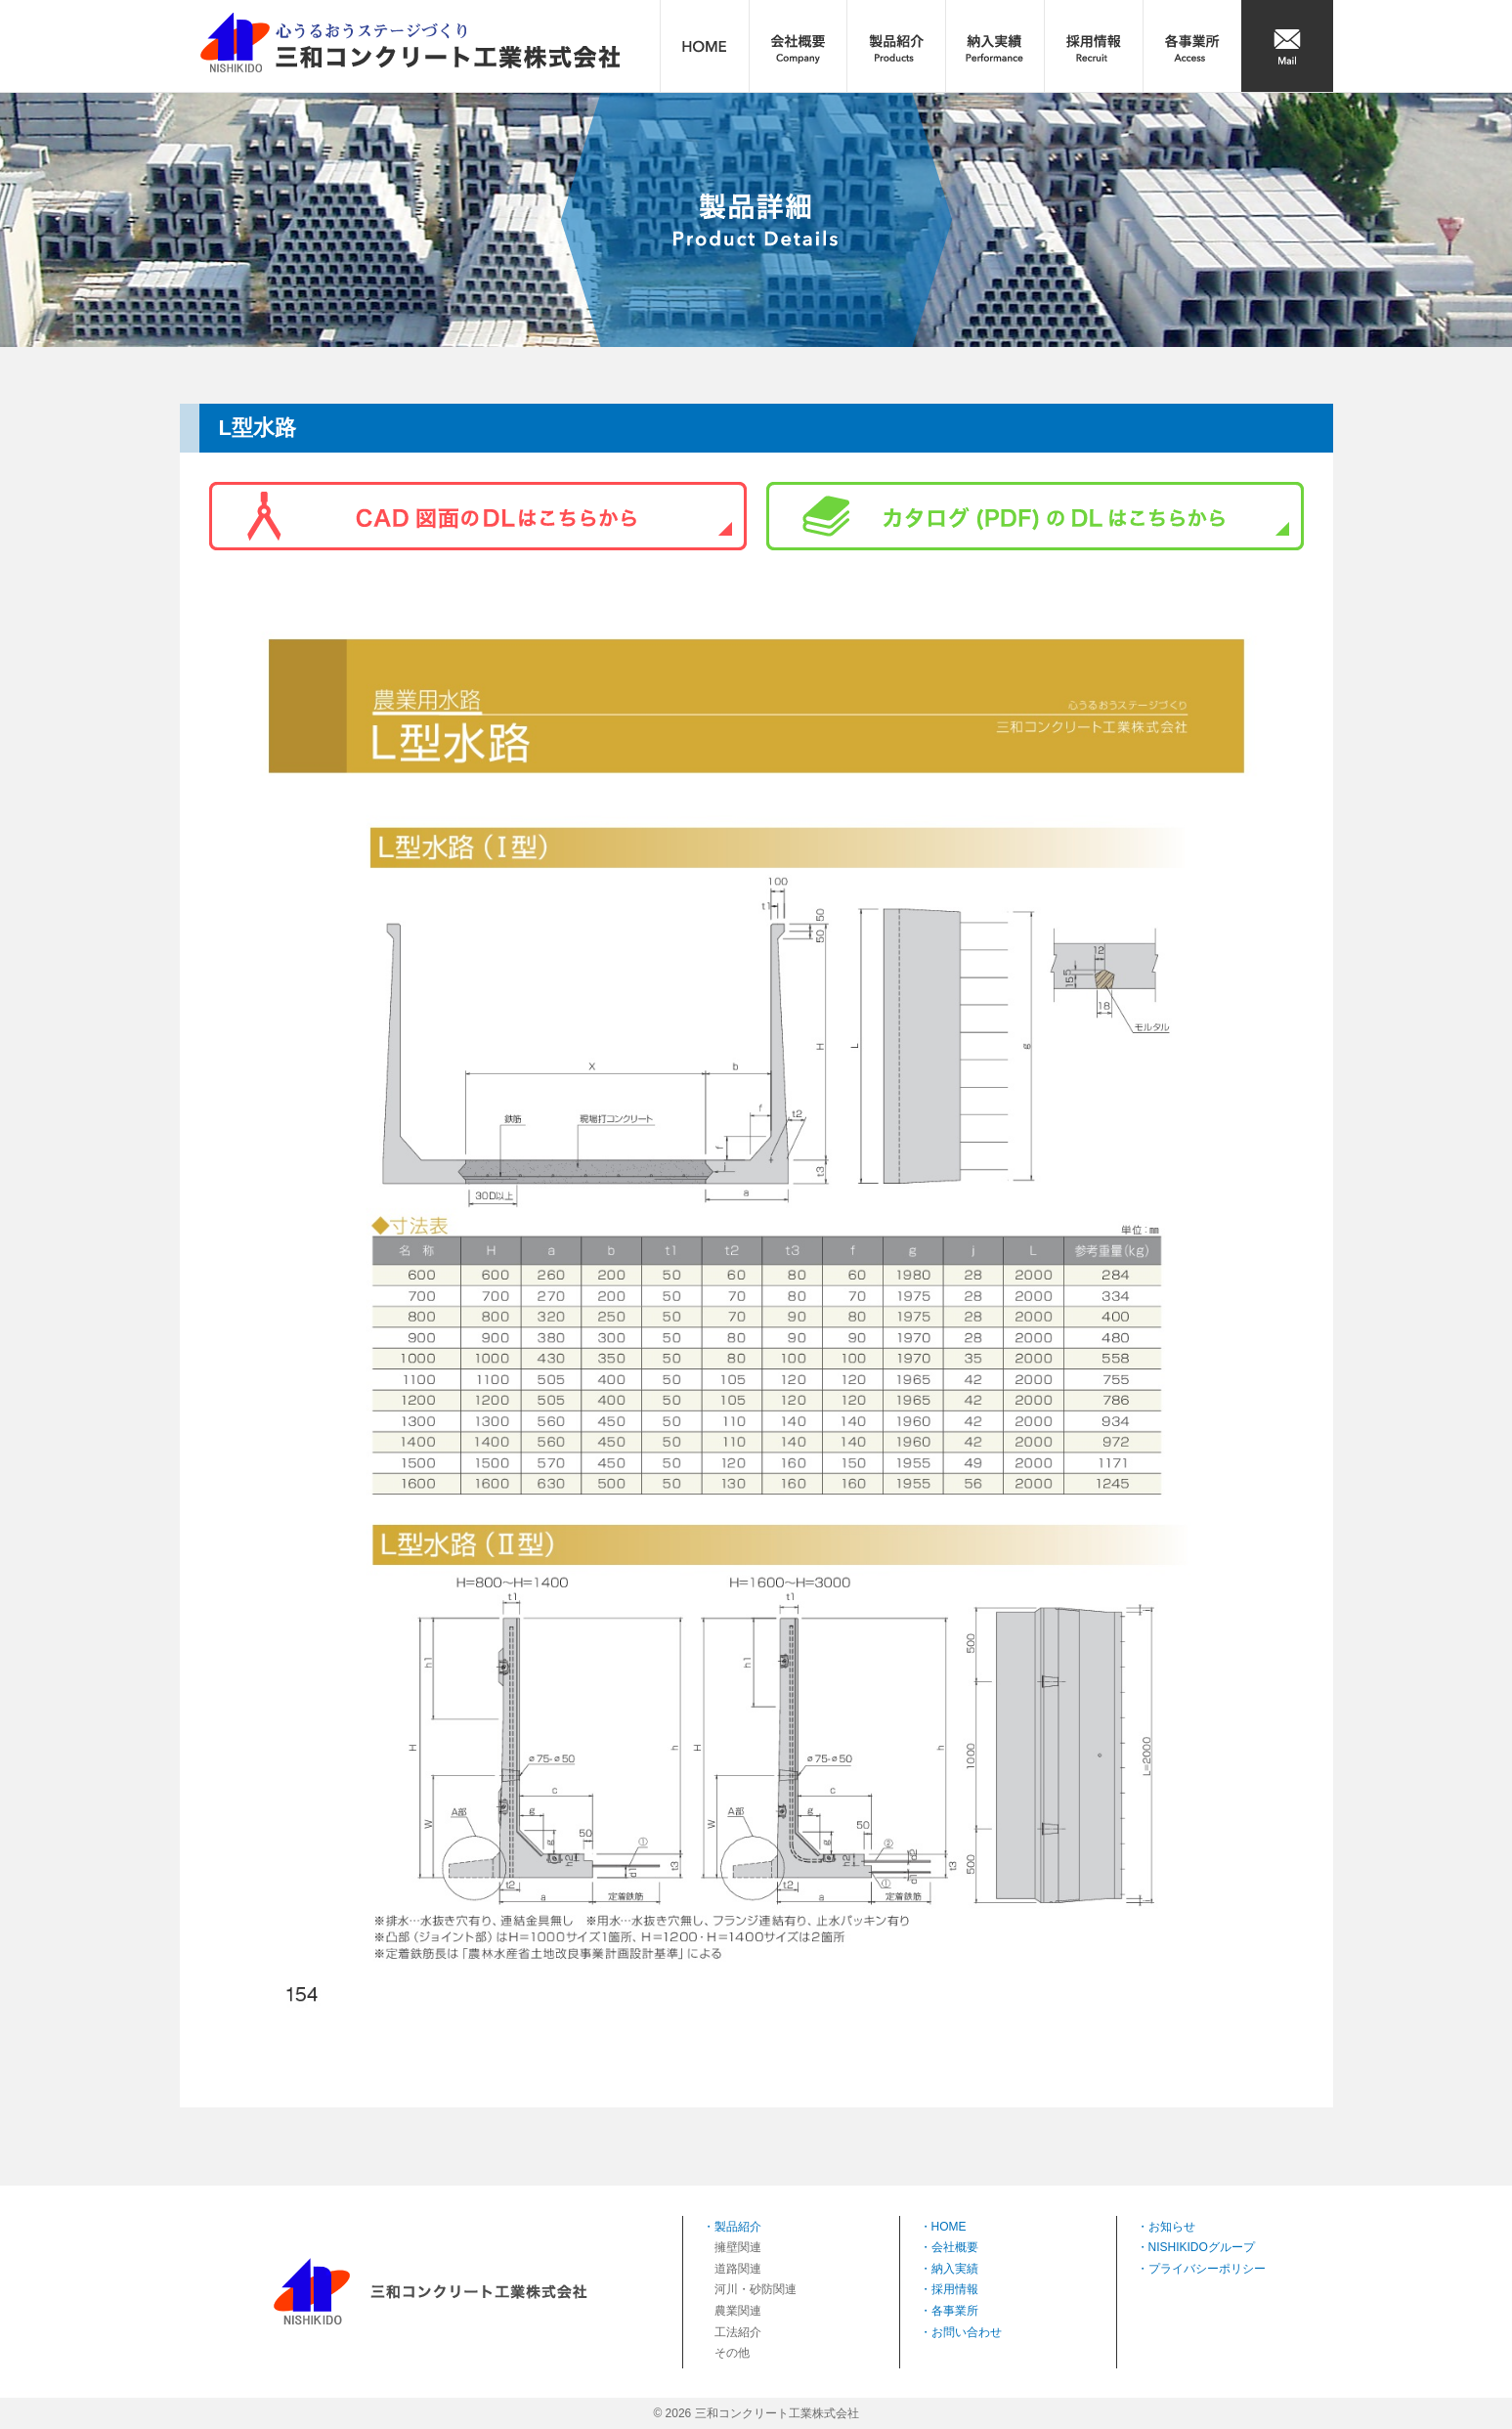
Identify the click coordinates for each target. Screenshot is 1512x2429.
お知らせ (1171, 2227)
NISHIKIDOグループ (1201, 2247)
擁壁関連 (737, 2247)
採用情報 (954, 2289)
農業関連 (737, 2311)
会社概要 (954, 2247)
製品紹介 (737, 2227)
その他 (732, 2353)
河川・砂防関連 (755, 2289)
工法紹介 (737, 2332)
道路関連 (737, 2269)
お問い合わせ (966, 2332)
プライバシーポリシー (1207, 2269)
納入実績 (954, 2269)
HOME (949, 2227)
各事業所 (954, 2311)
